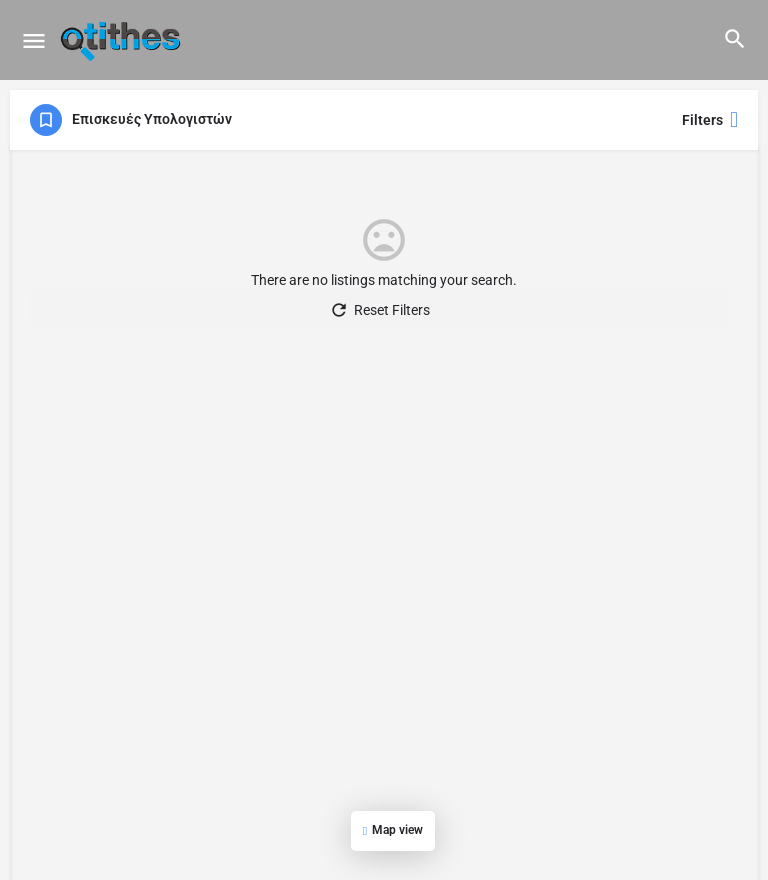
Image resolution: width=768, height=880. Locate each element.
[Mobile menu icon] (34, 40)
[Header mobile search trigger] (735, 39)
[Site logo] (123, 40)
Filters (710, 120)
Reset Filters (379, 310)
